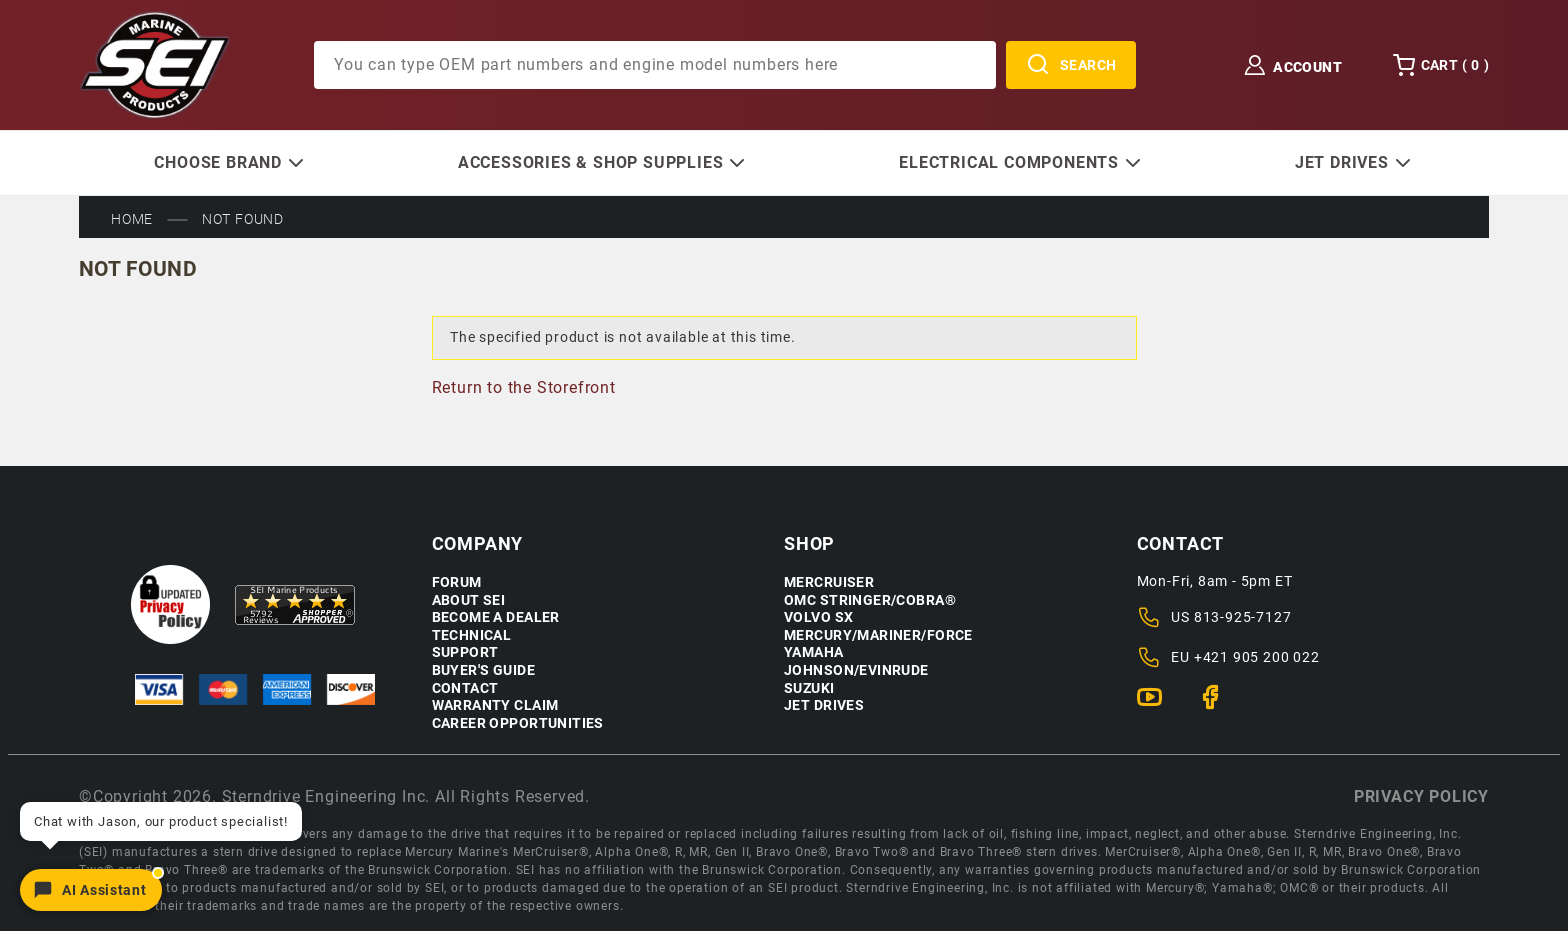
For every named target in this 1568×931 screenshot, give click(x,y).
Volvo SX (818, 617)
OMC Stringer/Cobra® (870, 600)
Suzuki (809, 688)
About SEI (469, 600)
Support (465, 652)
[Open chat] (91, 890)
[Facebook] (1218, 706)
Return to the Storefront (524, 387)
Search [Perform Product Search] (1071, 65)
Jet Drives (824, 705)
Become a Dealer (496, 617)
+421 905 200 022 (1257, 657)
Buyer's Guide (483, 670)
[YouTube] (1157, 706)
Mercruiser (829, 582)
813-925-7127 (1243, 617)
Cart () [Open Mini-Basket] (1440, 65)
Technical (472, 635)
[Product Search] (655, 65)
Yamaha (814, 652)
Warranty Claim (495, 705)
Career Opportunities (518, 723)
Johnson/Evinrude (856, 670)
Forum (457, 582)
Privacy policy (1421, 796)
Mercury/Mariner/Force (878, 635)
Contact (465, 688)
